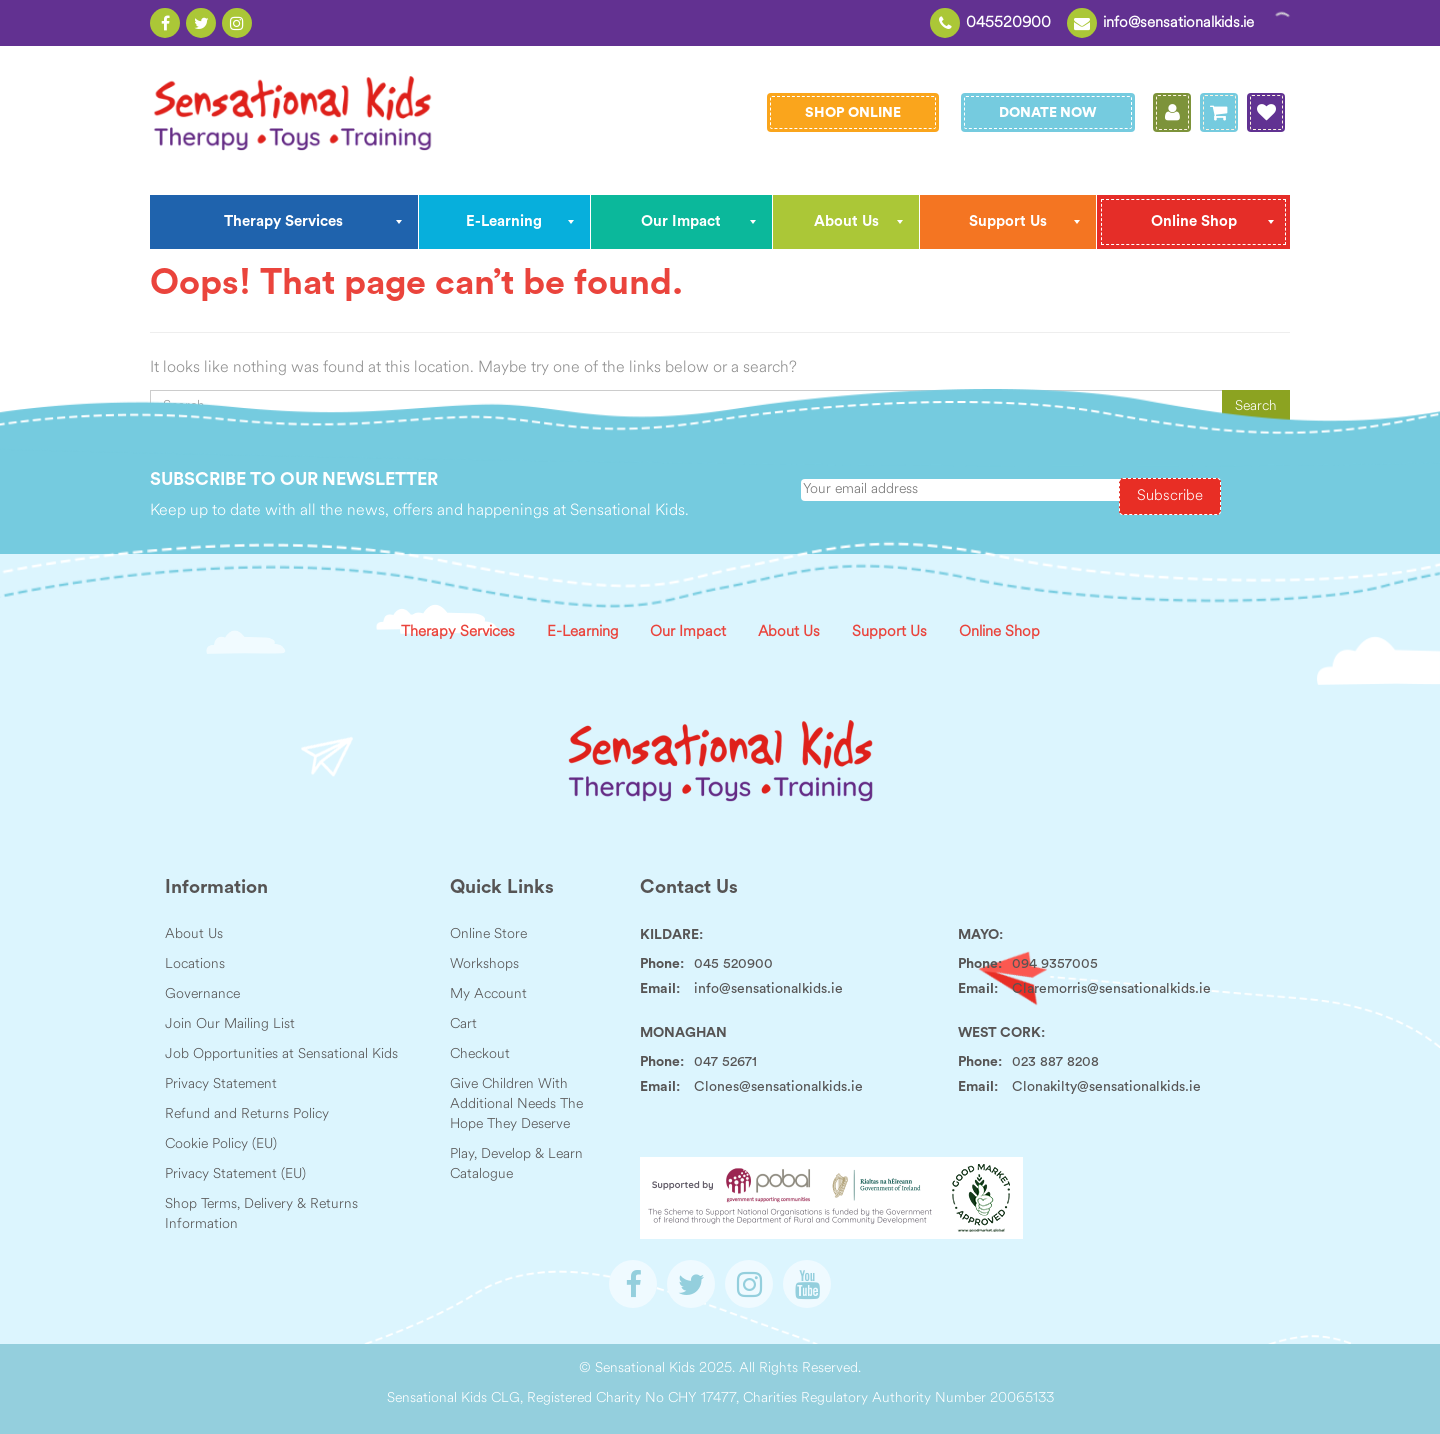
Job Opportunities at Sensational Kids (281, 1054)
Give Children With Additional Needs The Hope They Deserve (516, 1104)
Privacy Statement (221, 1084)
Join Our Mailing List (230, 1024)
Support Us (889, 632)
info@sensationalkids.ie (1178, 23)
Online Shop (999, 632)
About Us (789, 632)
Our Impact (688, 632)
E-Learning (582, 632)
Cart (463, 1024)
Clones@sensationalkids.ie (778, 1087)
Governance (202, 994)
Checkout (480, 1054)
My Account (488, 994)
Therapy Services (458, 632)
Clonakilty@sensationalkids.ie (1106, 1087)
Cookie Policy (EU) (221, 1144)
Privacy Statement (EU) (235, 1174)
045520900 (1008, 23)
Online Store (488, 934)
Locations (195, 964)
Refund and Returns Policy (247, 1114)
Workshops (484, 964)
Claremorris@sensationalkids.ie (1111, 989)
